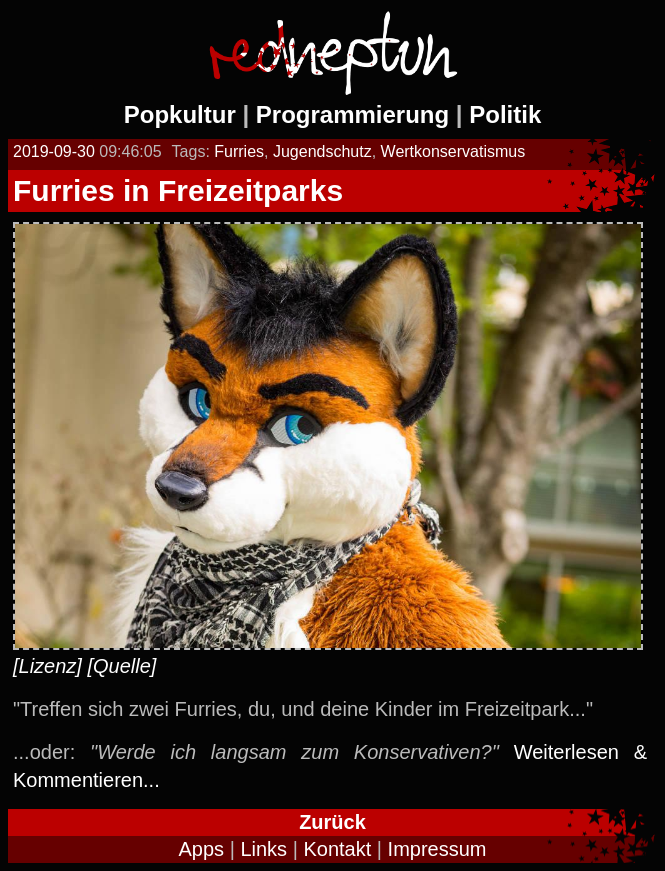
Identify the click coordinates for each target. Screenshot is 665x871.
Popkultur (180, 114)
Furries (239, 151)
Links (263, 849)
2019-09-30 (54, 151)
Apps (202, 849)
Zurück (332, 822)
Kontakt (337, 849)
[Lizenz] (47, 666)
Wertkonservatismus (453, 151)
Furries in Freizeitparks (178, 190)
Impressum (437, 849)
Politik (505, 114)
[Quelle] (122, 666)
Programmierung (352, 114)
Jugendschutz (322, 151)
